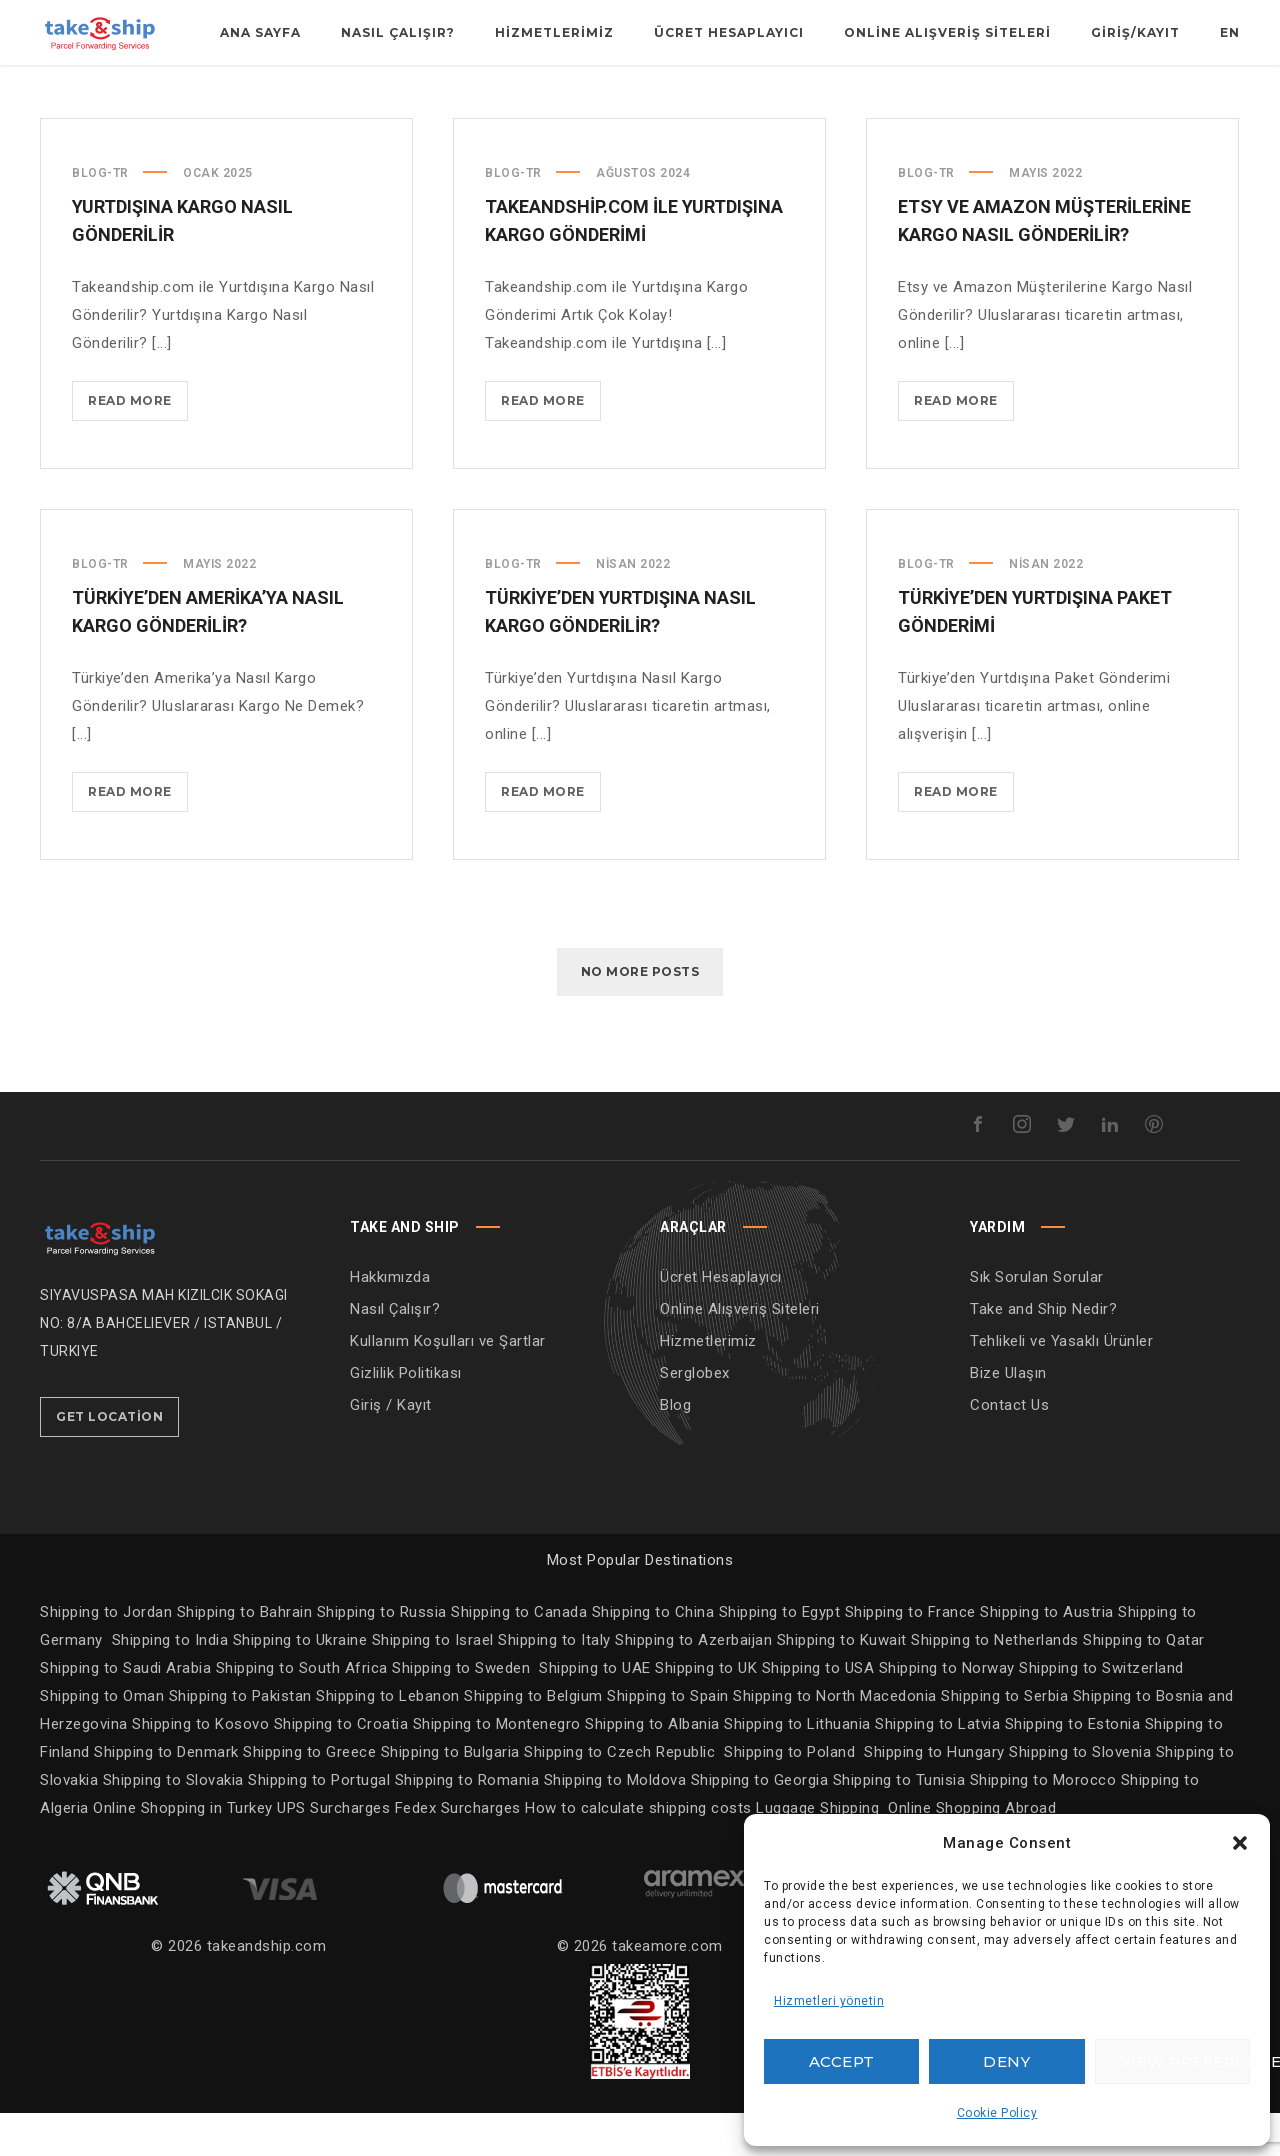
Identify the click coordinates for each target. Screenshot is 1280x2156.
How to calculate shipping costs (638, 1851)
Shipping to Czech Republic (622, 1795)
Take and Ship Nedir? (1043, 1352)
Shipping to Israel (433, 1683)
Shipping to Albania (654, 1767)
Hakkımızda (390, 1320)
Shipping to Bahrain (245, 1655)
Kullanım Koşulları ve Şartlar (448, 1384)
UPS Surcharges (333, 1851)
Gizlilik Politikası (406, 1416)
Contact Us (1009, 1448)
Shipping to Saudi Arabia (125, 1711)
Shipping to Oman (104, 1739)
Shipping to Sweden (461, 1711)
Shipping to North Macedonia (837, 1739)
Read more (138, 447)
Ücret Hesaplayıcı (721, 1320)
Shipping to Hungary (934, 1795)
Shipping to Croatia (343, 1767)
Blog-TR (100, 216)
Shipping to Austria (1047, 1655)
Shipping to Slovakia (176, 1823)
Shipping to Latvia (940, 1767)
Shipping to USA (820, 1711)
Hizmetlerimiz (708, 1384)
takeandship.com (267, 1989)
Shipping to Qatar (1144, 1683)
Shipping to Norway (949, 1711)
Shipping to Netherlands (995, 1683)
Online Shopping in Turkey (183, 1851)
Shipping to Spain (670, 1739)
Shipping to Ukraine (300, 1683)
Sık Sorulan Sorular (1037, 1320)
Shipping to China (653, 1655)
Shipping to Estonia (1075, 1767)
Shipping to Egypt (780, 1655)
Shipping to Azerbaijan (693, 1683)
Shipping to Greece (312, 1795)
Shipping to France (910, 1655)
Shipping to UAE (595, 1711)
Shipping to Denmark (166, 1795)
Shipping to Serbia (1004, 1739)
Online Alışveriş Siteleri (740, 1352)
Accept (842, 2061)
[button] (1240, 1843)
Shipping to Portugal (321, 1823)
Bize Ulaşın (1008, 1416)
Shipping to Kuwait (842, 1683)
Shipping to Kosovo (203, 1767)
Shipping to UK (708, 1711)
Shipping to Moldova (615, 1823)
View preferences (1185, 2061)
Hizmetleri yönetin (829, 2001)
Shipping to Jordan (106, 1655)
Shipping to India (170, 1683)
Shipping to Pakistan (243, 1739)
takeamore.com (667, 1989)
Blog (675, 1448)
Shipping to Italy (554, 1683)
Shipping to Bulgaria (453, 1795)
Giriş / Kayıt (391, 1448)
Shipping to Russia (382, 1655)
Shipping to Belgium (535, 1739)
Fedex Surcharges (460, 1851)
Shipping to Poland (794, 1795)
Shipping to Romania (467, 1823)
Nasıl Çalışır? (395, 1352)
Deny (1006, 2061)
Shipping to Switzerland (1101, 1711)
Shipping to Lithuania (799, 1767)
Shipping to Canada (519, 1655)
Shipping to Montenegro (499, 1767)
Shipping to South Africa (302, 1711)
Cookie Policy (997, 2113)
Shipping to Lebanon (390, 1739)
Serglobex (695, 1416)
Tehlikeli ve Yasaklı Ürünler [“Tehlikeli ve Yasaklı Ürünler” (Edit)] (1061, 1384)
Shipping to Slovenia (1082, 1795)
